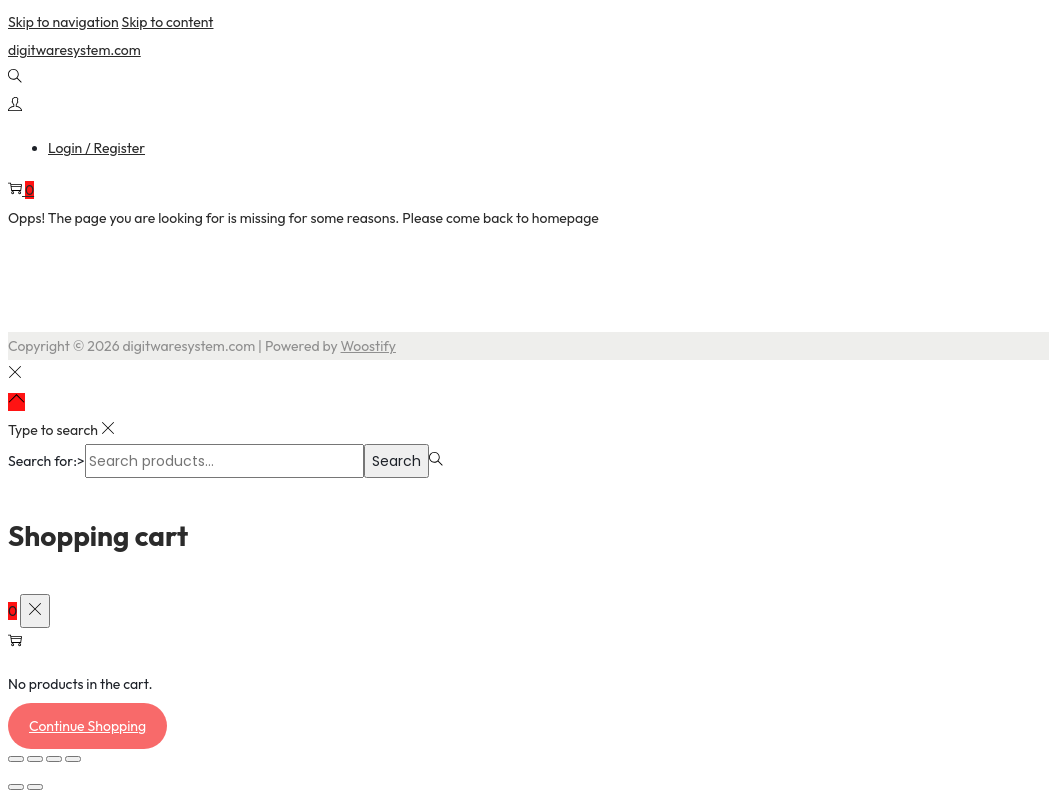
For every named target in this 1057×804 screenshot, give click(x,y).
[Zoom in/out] (16, 759)
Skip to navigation (63, 22)
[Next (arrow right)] (35, 787)
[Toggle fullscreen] (35, 759)
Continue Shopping (87, 726)
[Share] (54, 759)
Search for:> (46, 461)
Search (396, 461)
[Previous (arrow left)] (16, 787)
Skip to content (168, 22)
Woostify (368, 346)
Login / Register (96, 148)
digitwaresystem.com (74, 50)
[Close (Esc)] (73, 759)
